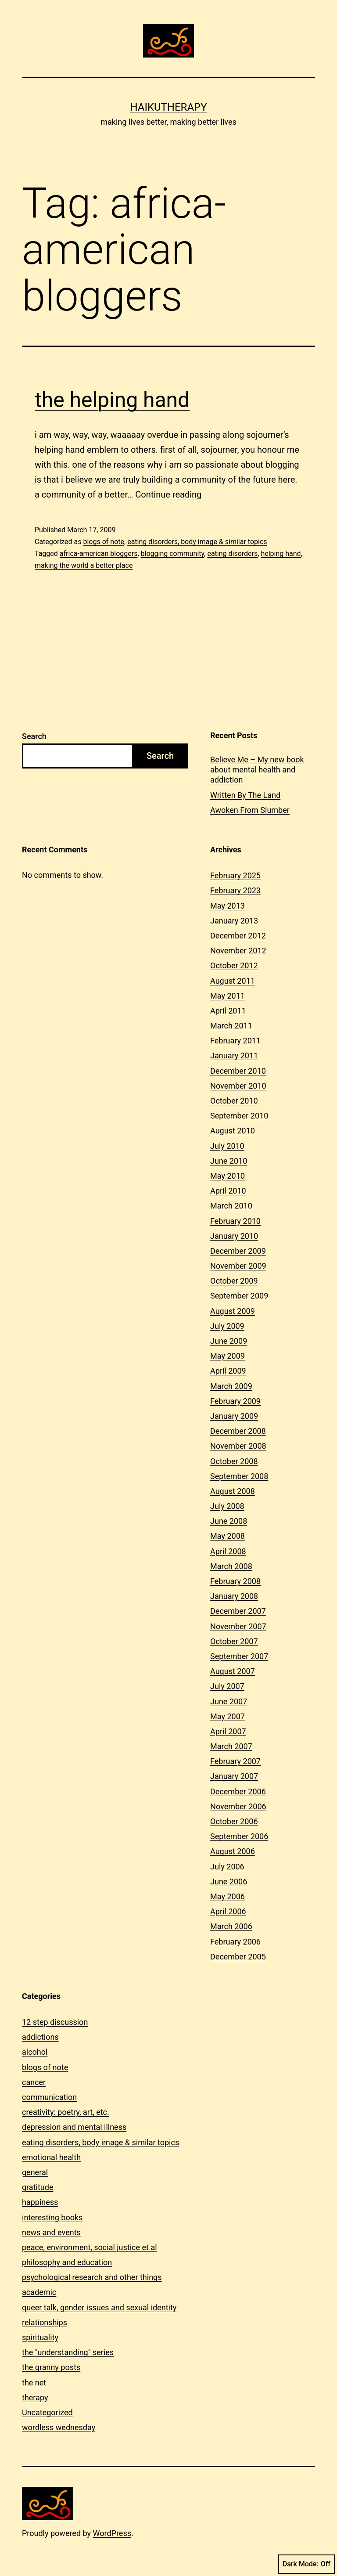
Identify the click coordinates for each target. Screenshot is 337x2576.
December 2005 (238, 1956)
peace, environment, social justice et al (89, 2247)
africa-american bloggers (99, 553)
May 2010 (227, 1175)
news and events (51, 2232)
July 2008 (227, 1506)
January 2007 (234, 1776)
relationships (44, 2322)
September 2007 (239, 1656)
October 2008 (234, 1461)
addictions (40, 2037)
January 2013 (234, 920)
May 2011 (227, 995)
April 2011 (228, 1010)
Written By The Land (245, 795)
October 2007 (234, 1641)
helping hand (281, 553)
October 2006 (234, 1821)
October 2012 (234, 965)
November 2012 (238, 950)
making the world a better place (84, 565)
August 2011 (232, 980)
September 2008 (239, 1476)
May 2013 (227, 905)
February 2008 (235, 1581)
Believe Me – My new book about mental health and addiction (257, 770)
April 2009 (228, 1370)
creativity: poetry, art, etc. (65, 2112)
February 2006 (235, 1941)
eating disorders (232, 553)
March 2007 (231, 1746)
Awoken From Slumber (250, 810)
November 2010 (238, 1085)
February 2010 (235, 1221)
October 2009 (234, 1280)
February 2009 (235, 1401)
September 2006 (239, 1836)
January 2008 (234, 1596)
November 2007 (238, 1626)
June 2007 (228, 1701)
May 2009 (227, 1355)
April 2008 (228, 1551)
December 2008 (238, 1431)
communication (49, 2097)
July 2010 (227, 1146)
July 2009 (227, 1326)
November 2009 (238, 1265)
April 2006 (228, 1911)
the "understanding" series (68, 2352)
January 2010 (234, 1236)
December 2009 (238, 1251)
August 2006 (232, 1851)
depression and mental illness (74, 2127)
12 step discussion (55, 2022)
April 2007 (228, 1731)
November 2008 (238, 1445)
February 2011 (235, 1040)
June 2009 (228, 1341)
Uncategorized (47, 2412)
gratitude (37, 2187)
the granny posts (51, 2367)
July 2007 (227, 1686)
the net (34, 2382)
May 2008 (227, 1536)
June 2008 (228, 1521)
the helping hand (112, 399)
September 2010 (239, 1115)
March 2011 (231, 1025)
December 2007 (238, 1611)
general (35, 2172)
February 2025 (235, 875)
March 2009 (231, 1386)
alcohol (34, 2051)
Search (34, 736)
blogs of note (103, 542)
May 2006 (227, 1896)
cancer (34, 2082)
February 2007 (235, 1761)
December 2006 (238, 1791)
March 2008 (231, 1566)
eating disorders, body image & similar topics (197, 542)
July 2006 (227, 1866)
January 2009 (234, 1416)
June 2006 (228, 1881)
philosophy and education (67, 2262)
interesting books (52, 2217)
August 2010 (232, 1130)
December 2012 (238, 935)
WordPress (112, 2533)
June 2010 (228, 1160)
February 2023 (235, 890)
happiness (40, 2202)
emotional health (51, 2157)
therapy (35, 2397)
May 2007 (227, 1716)
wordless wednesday (58, 2427)
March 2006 (231, 1926)
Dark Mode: (306, 2564)
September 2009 (239, 1295)
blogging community (172, 553)
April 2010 (228, 1190)
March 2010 (231, 1205)
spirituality (40, 2337)
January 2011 (234, 1055)
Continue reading (168, 494)
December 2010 (238, 1070)
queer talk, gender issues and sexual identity (99, 2307)
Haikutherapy (168, 107)
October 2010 (234, 1100)
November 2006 (238, 1806)
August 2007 (232, 1671)
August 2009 (232, 1311)
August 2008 (232, 1491)
